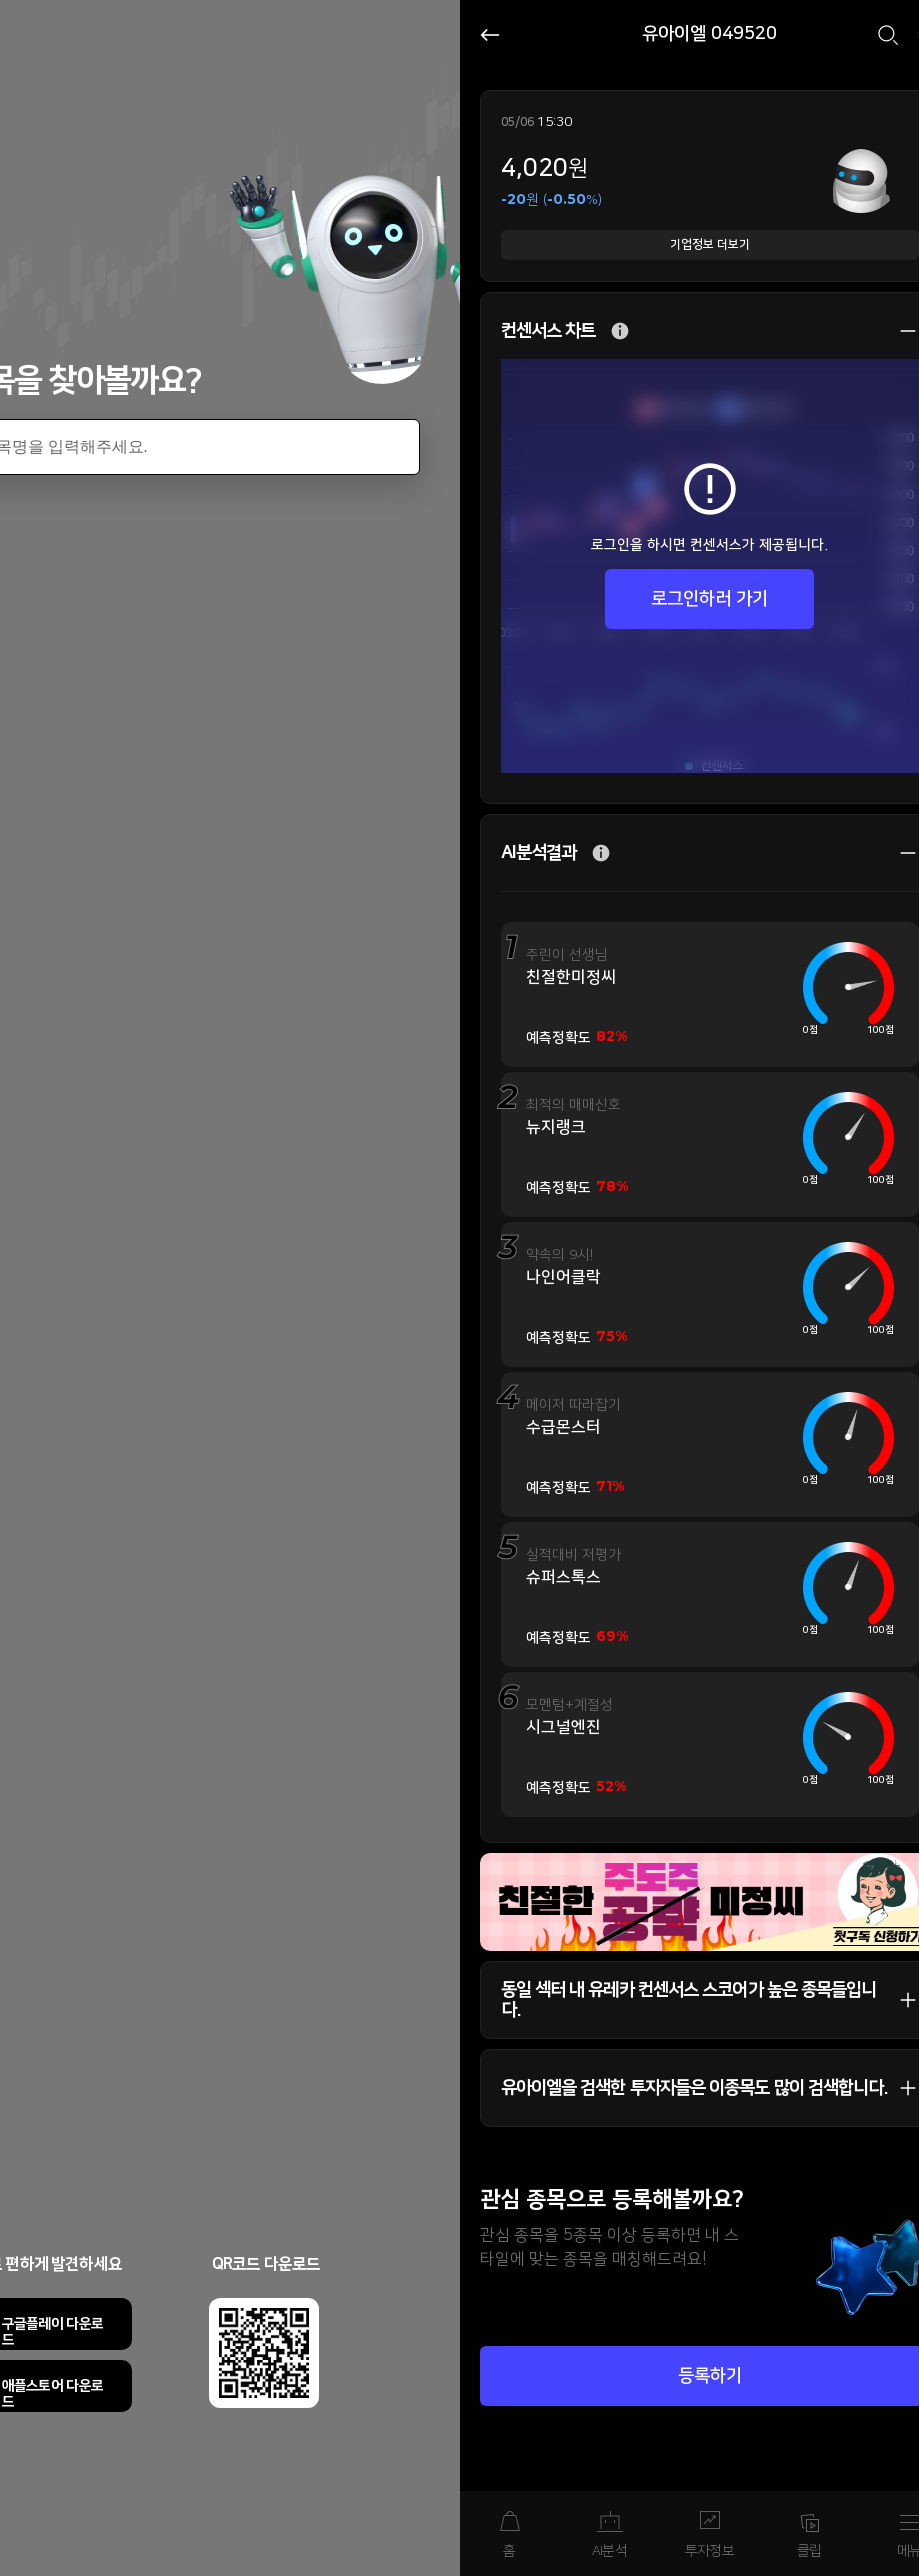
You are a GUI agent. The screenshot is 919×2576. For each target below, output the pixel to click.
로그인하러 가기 (709, 599)
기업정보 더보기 (710, 244)
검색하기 (888, 35)
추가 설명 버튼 (620, 331)
